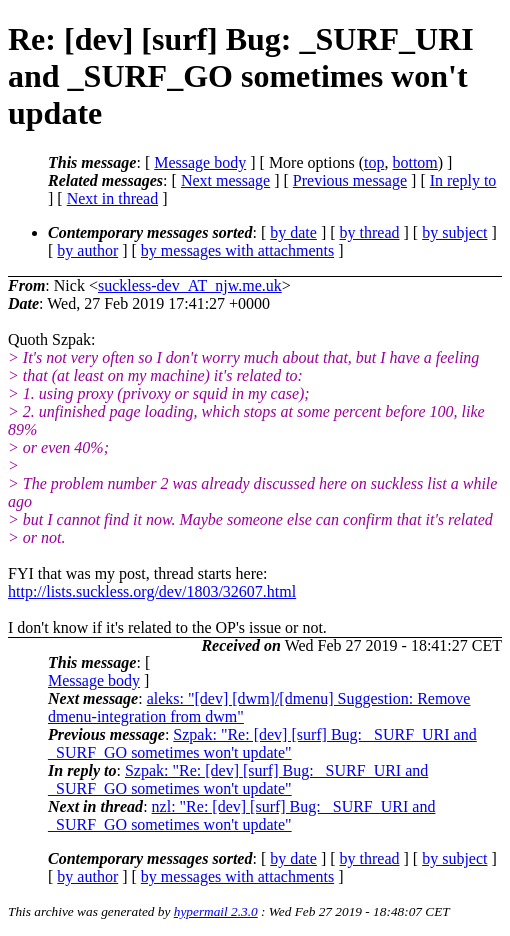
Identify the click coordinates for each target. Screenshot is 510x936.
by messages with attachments (237, 250)
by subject (454, 232)
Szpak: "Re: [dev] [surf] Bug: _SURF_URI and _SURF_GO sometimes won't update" (262, 743)
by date (293, 232)
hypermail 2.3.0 (216, 911)
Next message (225, 180)
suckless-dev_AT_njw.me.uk (190, 285)
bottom (414, 162)
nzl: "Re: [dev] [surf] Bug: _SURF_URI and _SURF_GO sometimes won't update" (241, 815)
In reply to (463, 180)
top (374, 162)
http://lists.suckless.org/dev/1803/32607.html (152, 591)
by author (87, 250)
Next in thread (113, 198)
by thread (370, 232)
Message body (200, 162)
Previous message (350, 180)
